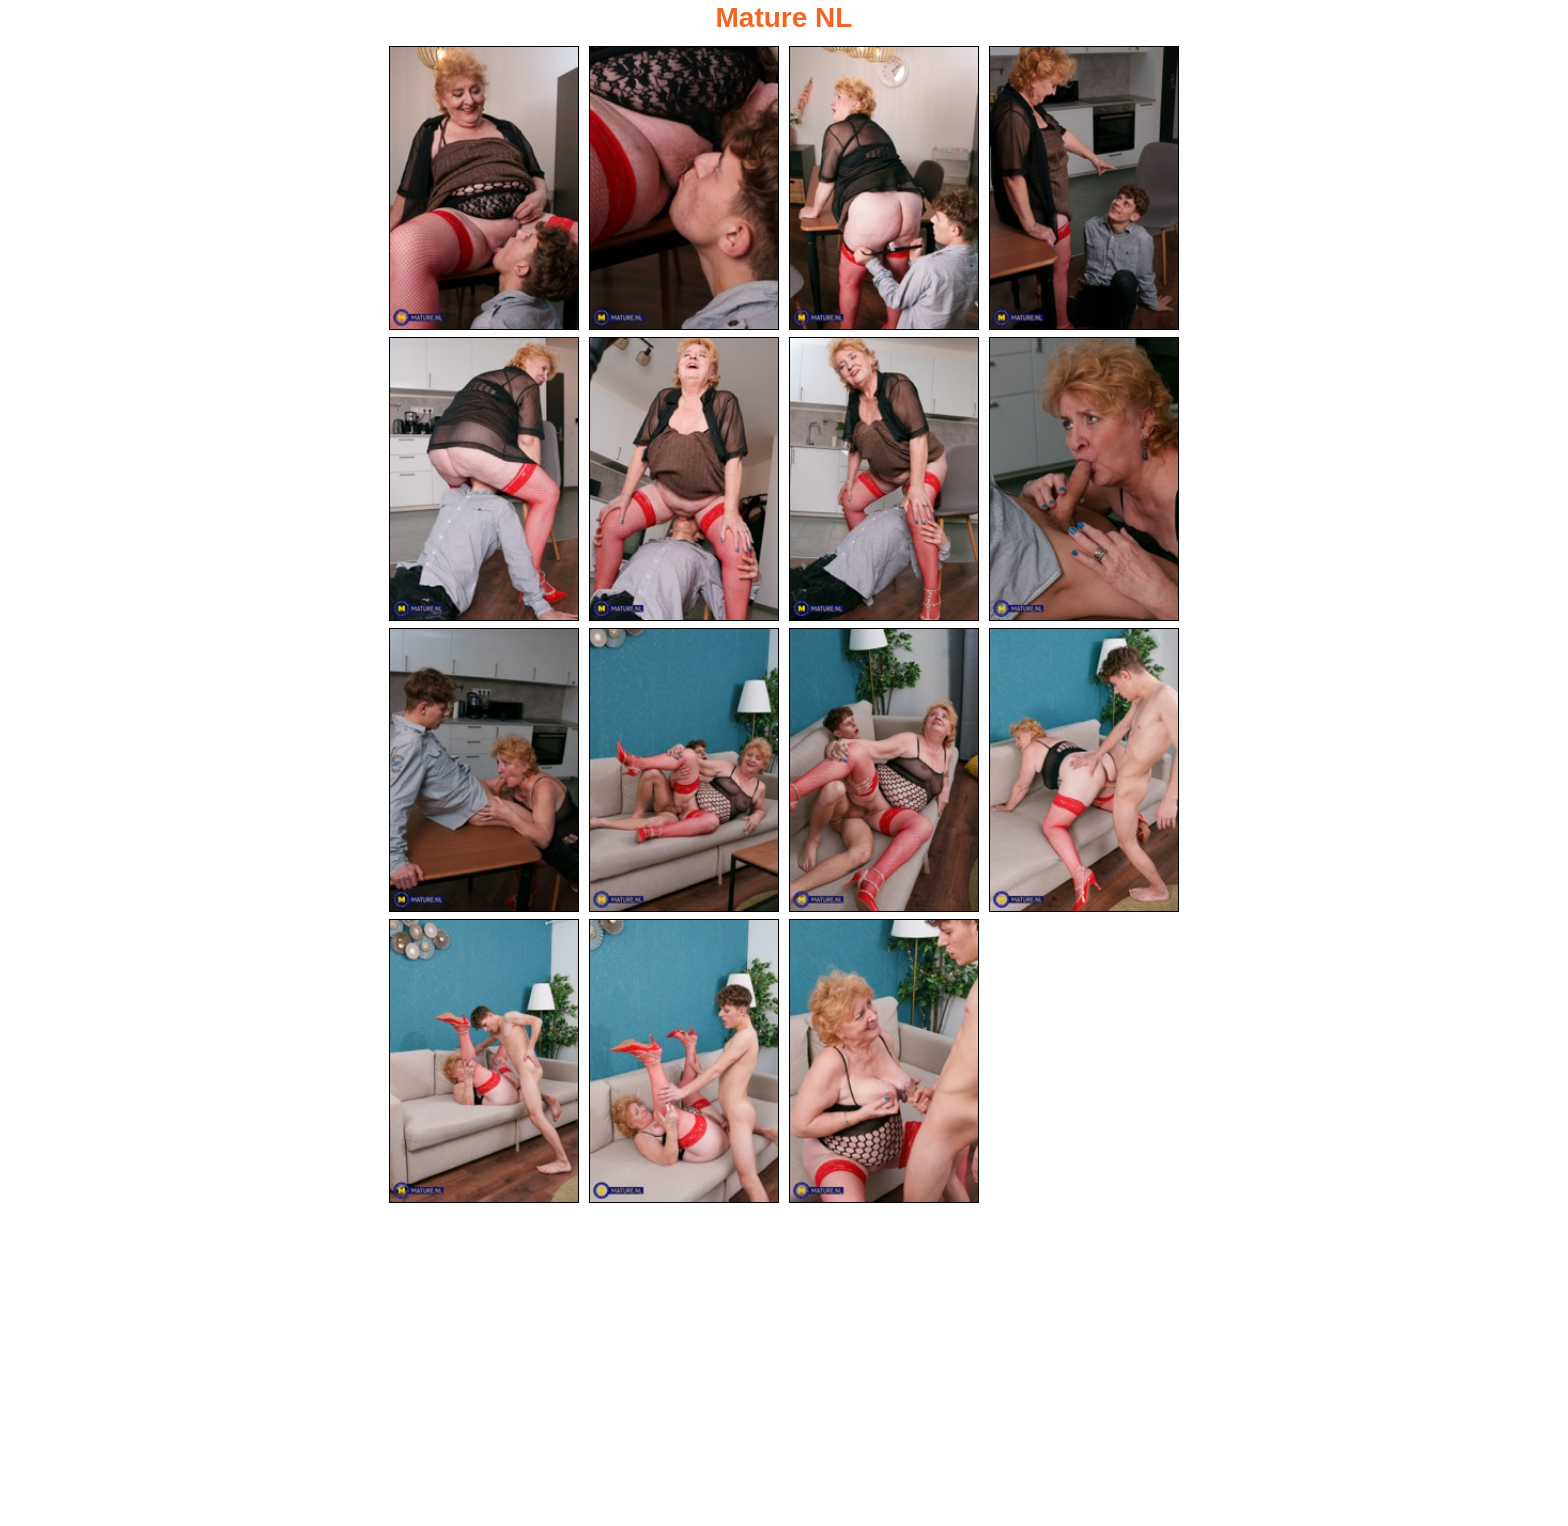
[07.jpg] (884, 479)
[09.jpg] (484, 770)
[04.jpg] (1084, 188)
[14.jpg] (684, 1061)
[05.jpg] (484, 479)
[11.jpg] (884, 770)
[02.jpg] (684, 188)
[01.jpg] (484, 188)
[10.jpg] (684, 770)
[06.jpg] (684, 479)
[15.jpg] (884, 1061)
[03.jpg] (884, 188)
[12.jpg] (1084, 770)
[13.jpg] (484, 1061)
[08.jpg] (1084, 479)
